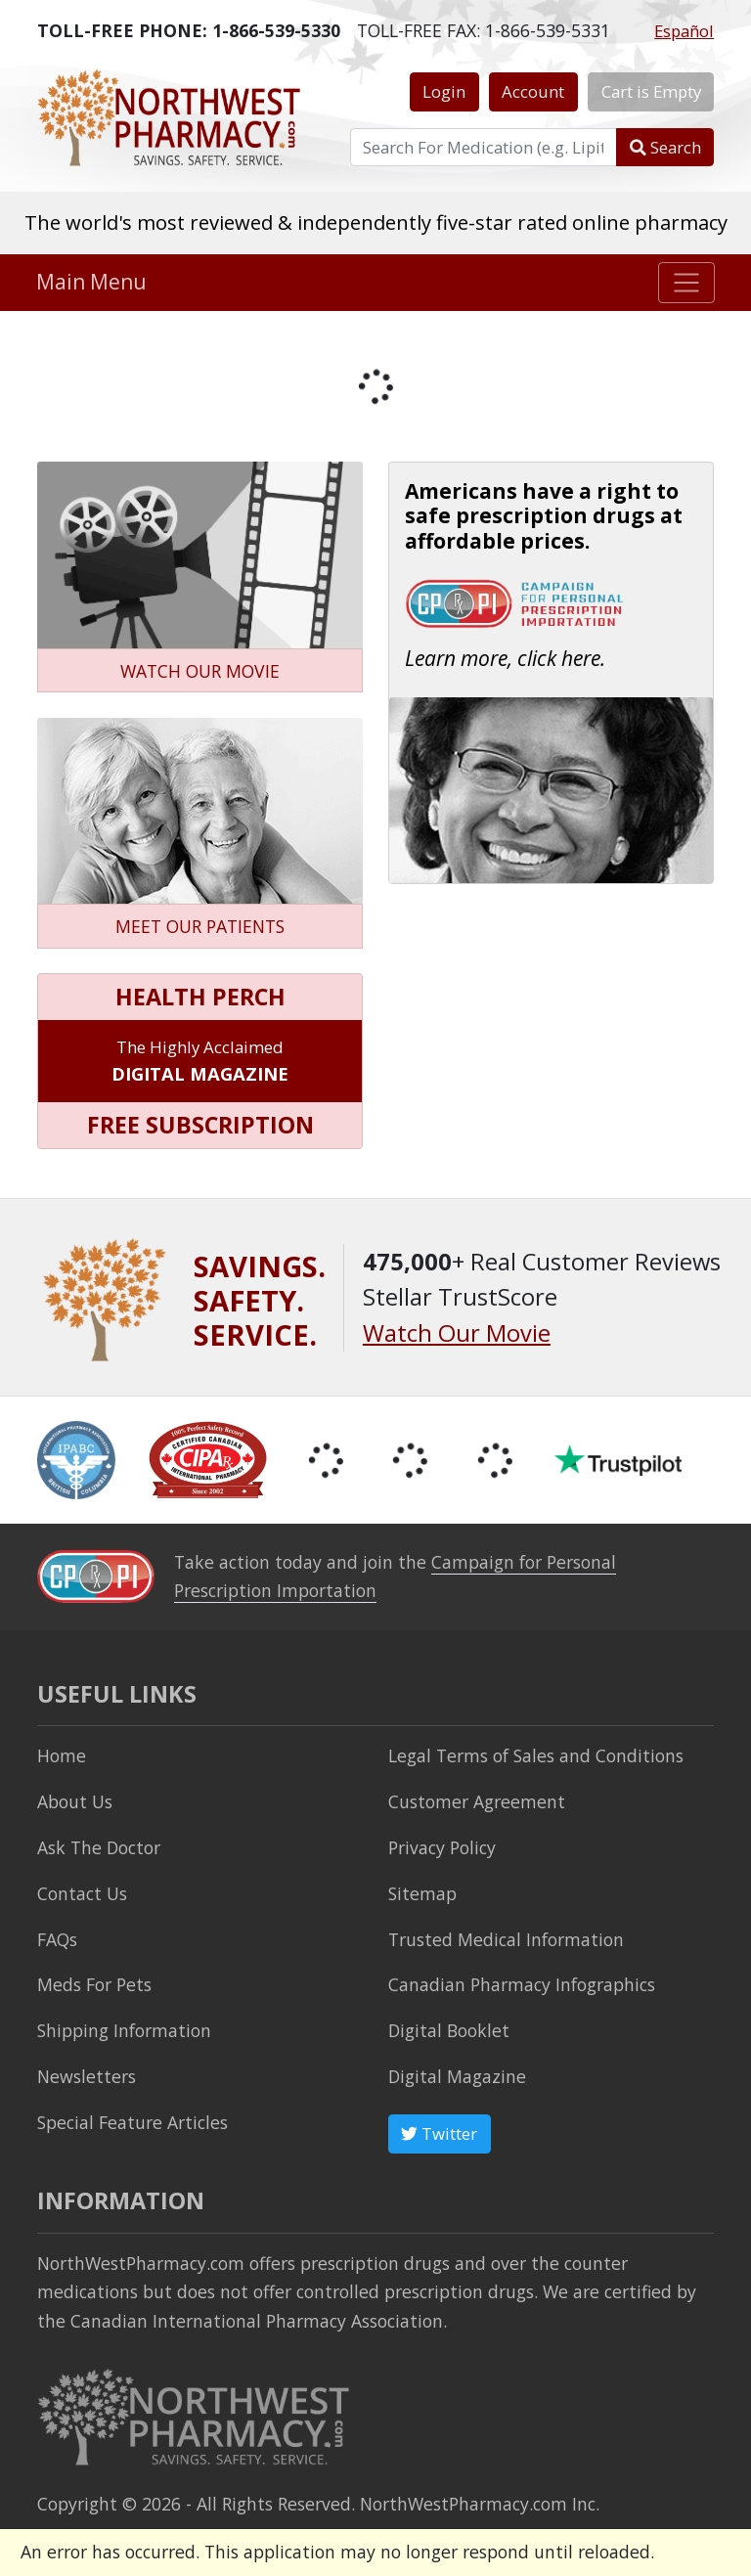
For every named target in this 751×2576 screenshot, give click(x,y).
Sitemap (422, 1893)
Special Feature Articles (132, 2122)
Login (443, 91)
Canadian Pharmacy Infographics (521, 1984)
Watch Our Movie (457, 1333)
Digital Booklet (448, 2030)
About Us (74, 1801)
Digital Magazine (457, 2076)
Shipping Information (124, 2030)
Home (61, 1755)
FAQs (57, 1939)
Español (684, 31)
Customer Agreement (476, 1801)
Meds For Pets (94, 1984)
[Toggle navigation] (687, 282)
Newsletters (86, 2076)
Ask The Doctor (98, 1847)
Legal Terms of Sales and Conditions (536, 1755)
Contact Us (82, 1893)
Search (665, 147)
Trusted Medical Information (506, 1939)
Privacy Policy (442, 1847)
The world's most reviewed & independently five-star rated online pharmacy (376, 222)
